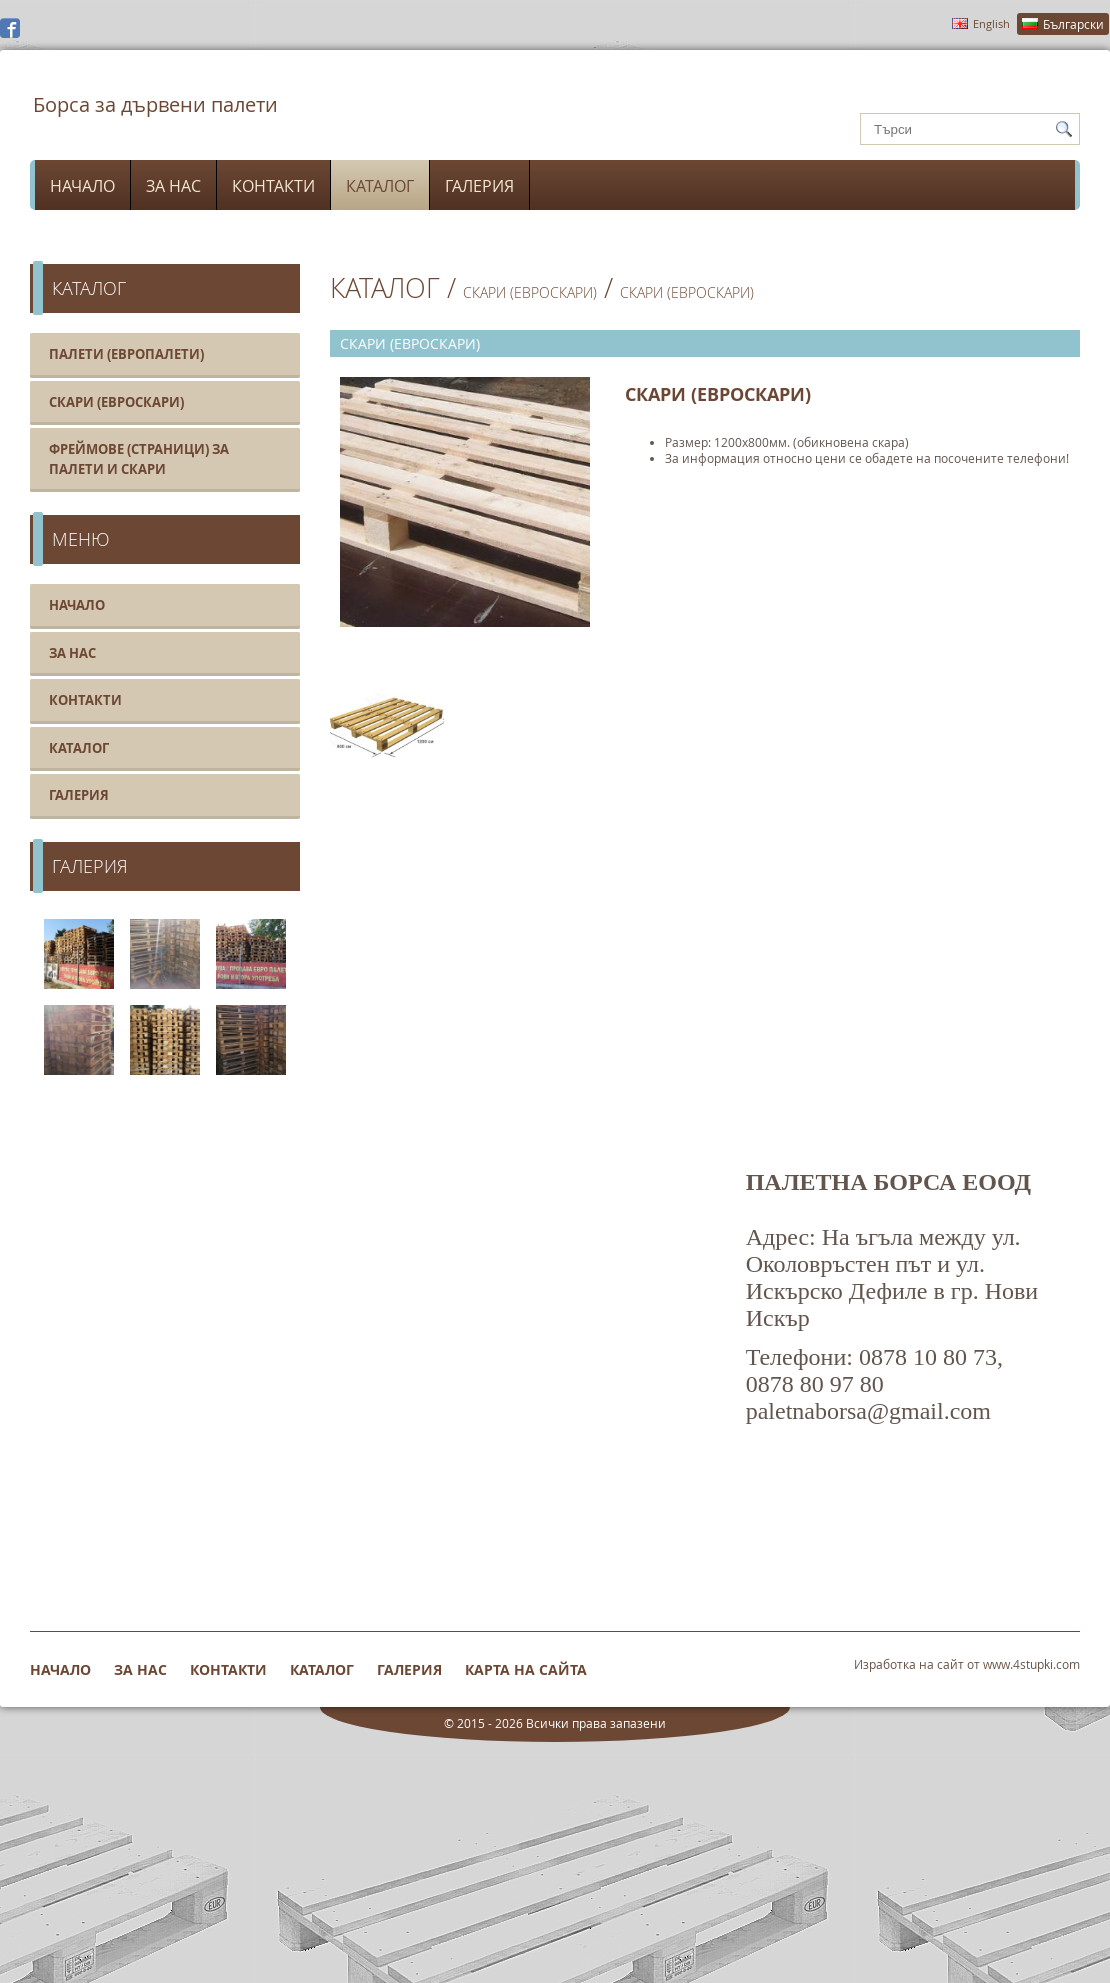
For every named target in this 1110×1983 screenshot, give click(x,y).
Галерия (479, 186)
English (991, 23)
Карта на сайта (526, 1669)
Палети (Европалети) (126, 354)
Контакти (273, 186)
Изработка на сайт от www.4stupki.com (967, 1664)
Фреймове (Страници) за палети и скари (139, 459)
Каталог (380, 186)
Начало (82, 186)
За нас (173, 186)
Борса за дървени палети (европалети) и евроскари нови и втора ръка (155, 118)
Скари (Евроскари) (116, 402)
